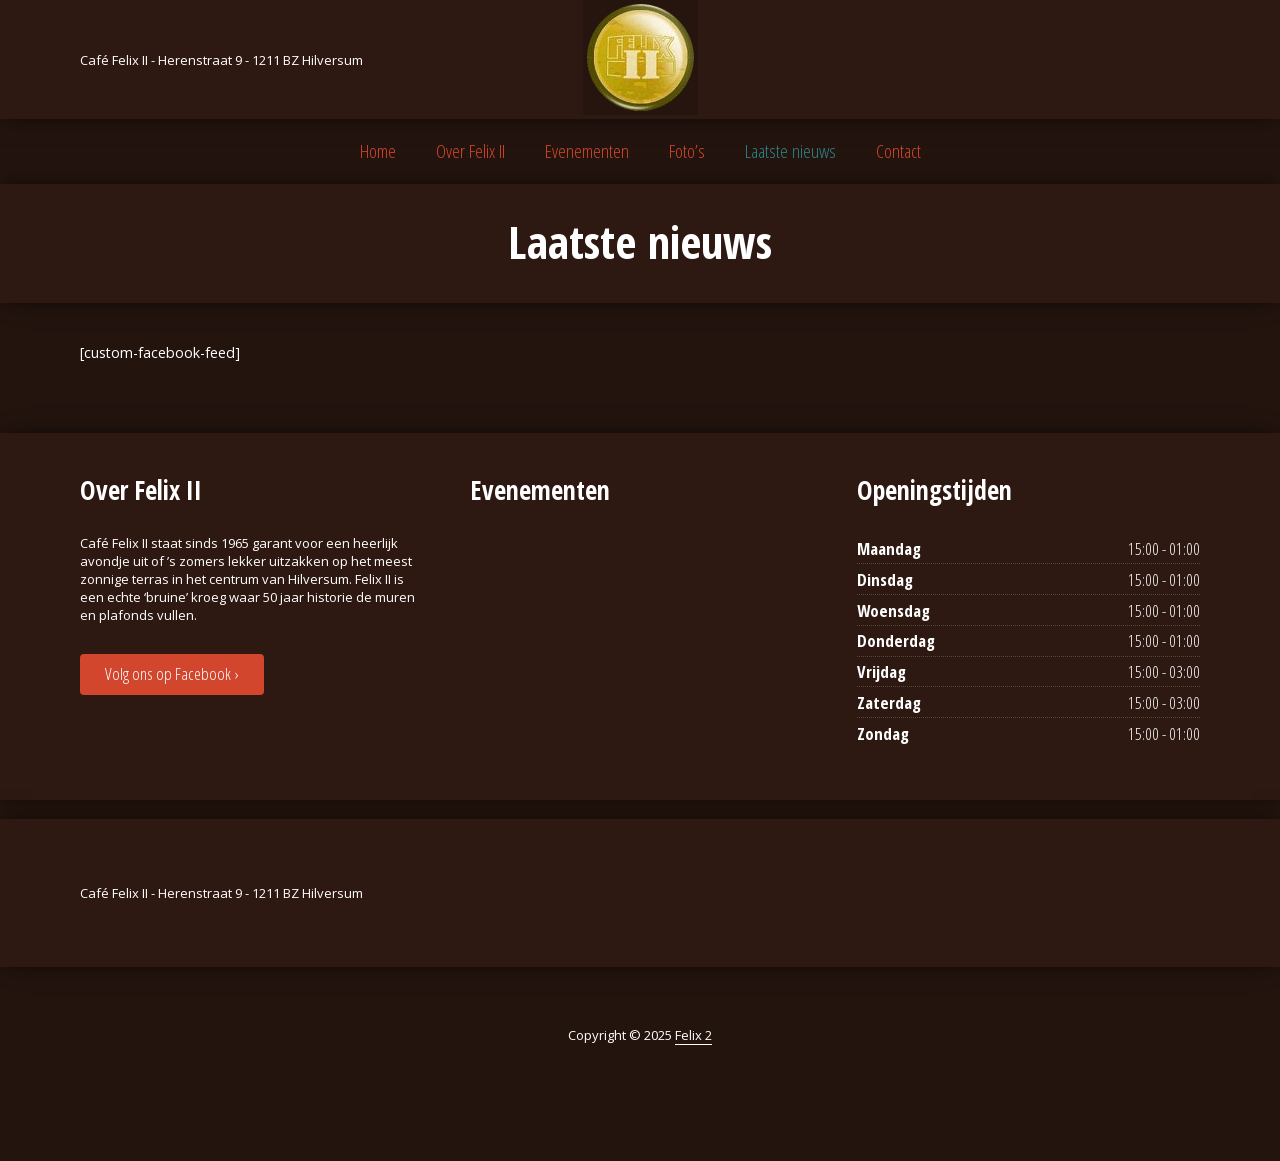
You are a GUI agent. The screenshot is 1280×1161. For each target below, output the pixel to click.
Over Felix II (470, 151)
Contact (898, 151)
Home (378, 151)
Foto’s (687, 151)
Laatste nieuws (790, 151)
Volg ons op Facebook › (171, 673)
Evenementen (587, 151)
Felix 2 (693, 1035)
